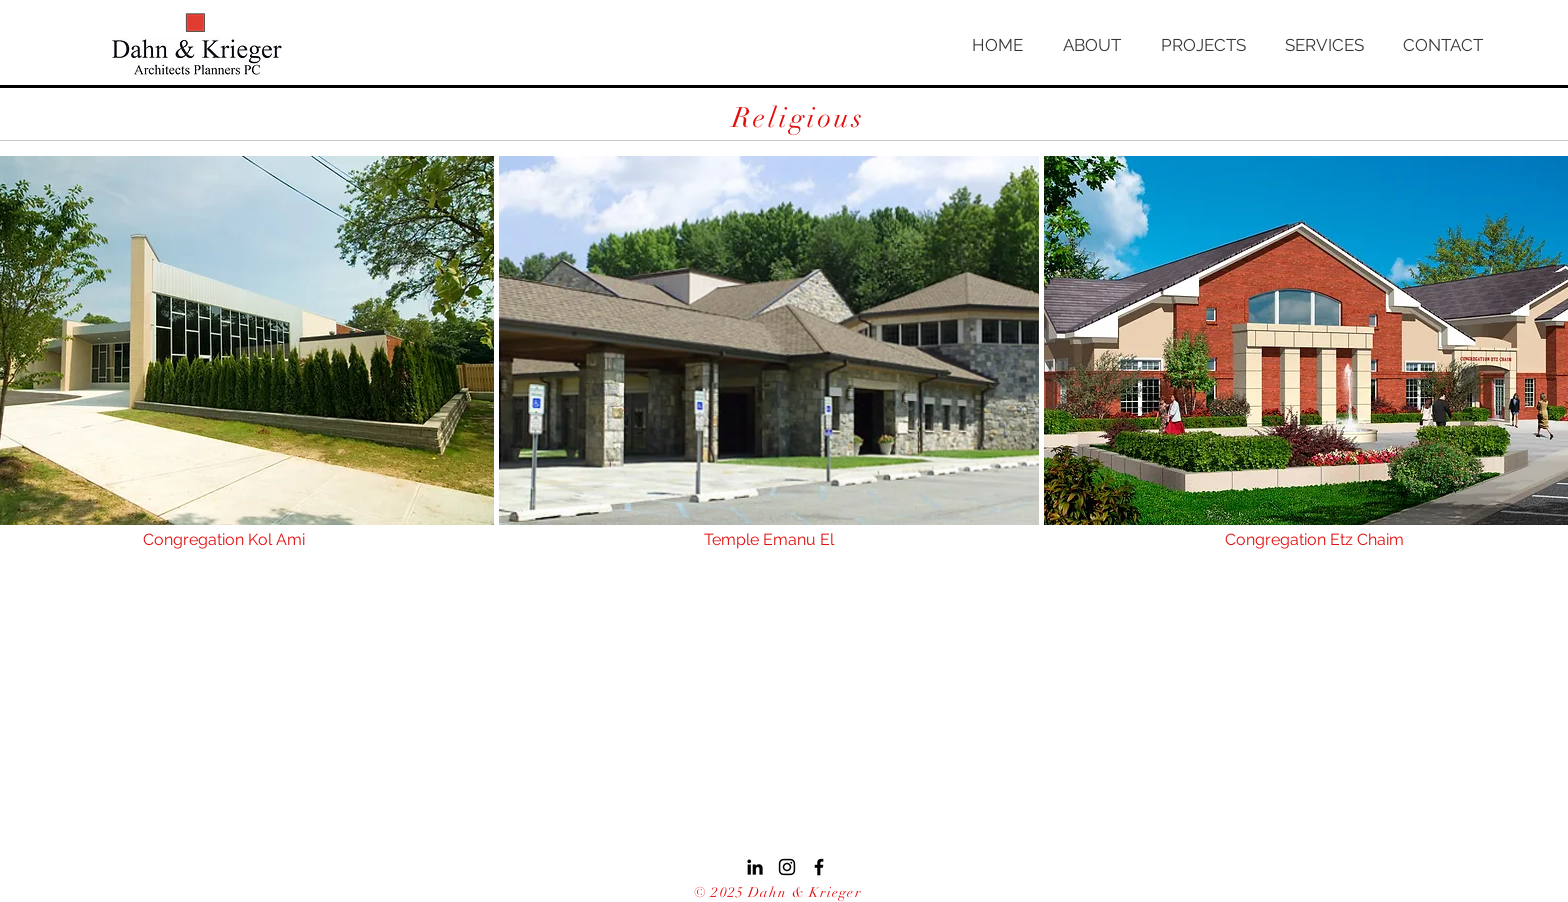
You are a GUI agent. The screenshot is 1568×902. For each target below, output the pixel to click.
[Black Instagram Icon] (787, 867)
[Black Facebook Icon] (819, 867)
